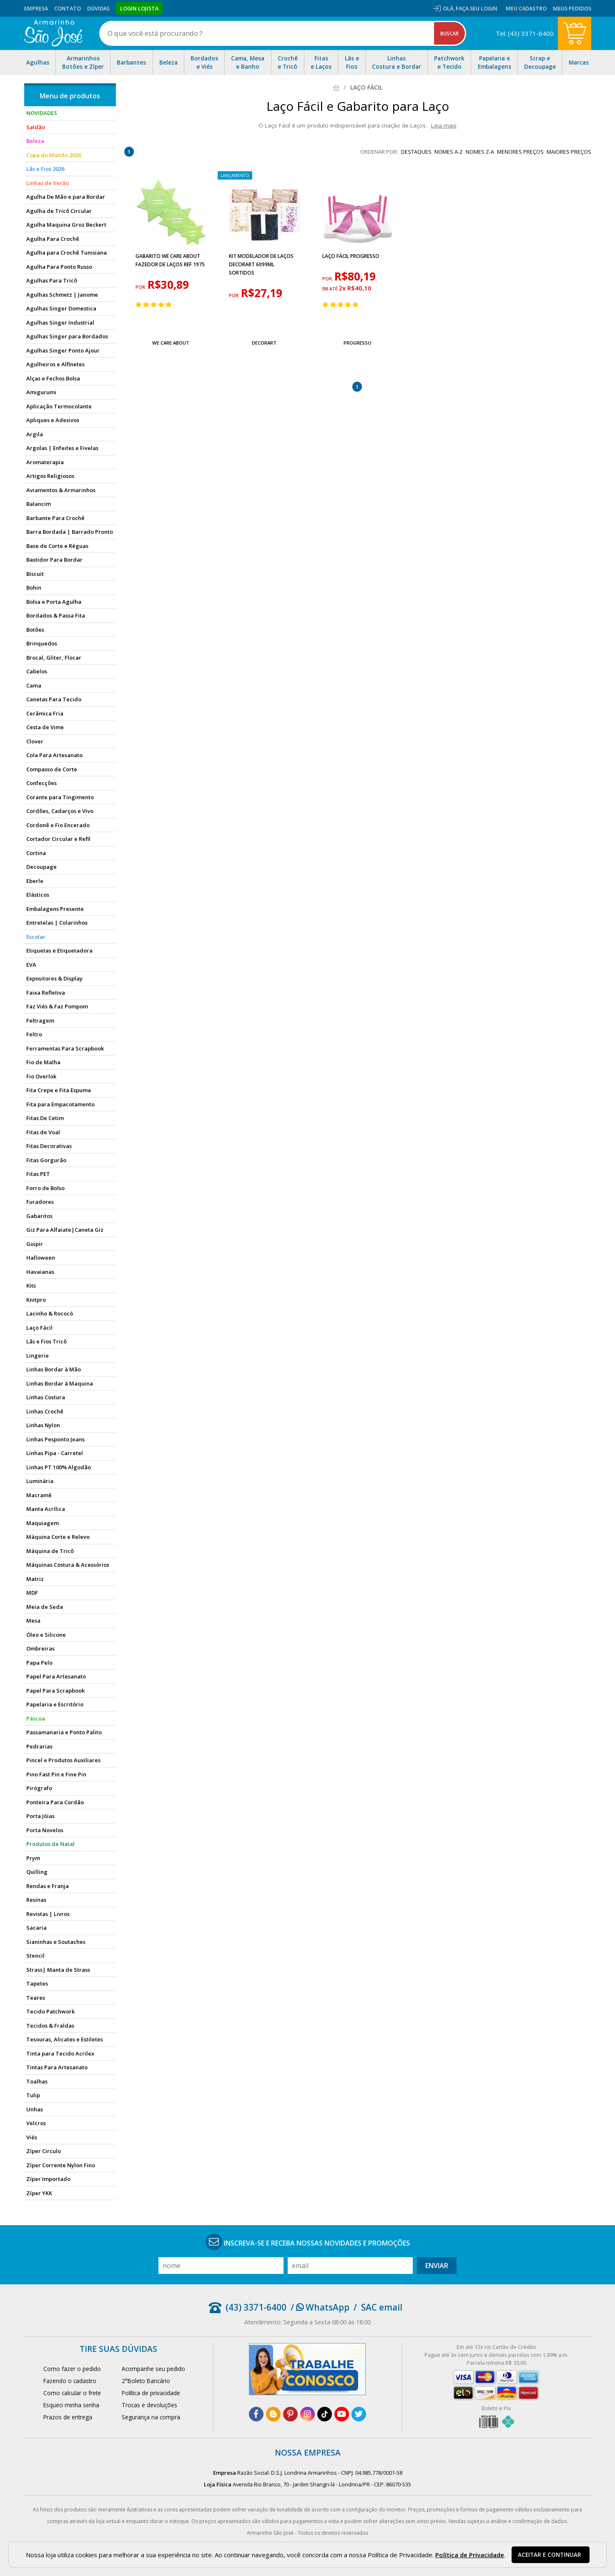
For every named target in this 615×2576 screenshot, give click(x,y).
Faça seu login (476, 8)
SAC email (381, 2307)
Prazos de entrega (67, 2417)
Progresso (358, 343)
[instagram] (307, 2414)
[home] (53, 33)
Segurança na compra (151, 2417)
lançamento (235, 175)
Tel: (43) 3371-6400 (525, 33)
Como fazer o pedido (72, 2369)
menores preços (520, 151)
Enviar (436, 2265)
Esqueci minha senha (71, 2405)
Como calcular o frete (72, 2393)
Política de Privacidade (469, 2555)
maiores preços (569, 151)
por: (142, 287)
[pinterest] (290, 2414)
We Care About (170, 343)
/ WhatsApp (320, 2307)
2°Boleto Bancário (146, 2381)
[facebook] (256, 2414)
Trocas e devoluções (149, 2405)
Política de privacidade (151, 2393)
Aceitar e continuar (549, 2554)
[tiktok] (324, 2414)
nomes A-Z (448, 151)
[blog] (273, 2414)
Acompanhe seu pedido (153, 2369)
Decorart (264, 343)
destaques (416, 151)
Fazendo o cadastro (69, 2381)
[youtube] (341, 2414)
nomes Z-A (480, 151)
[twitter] (358, 2414)
